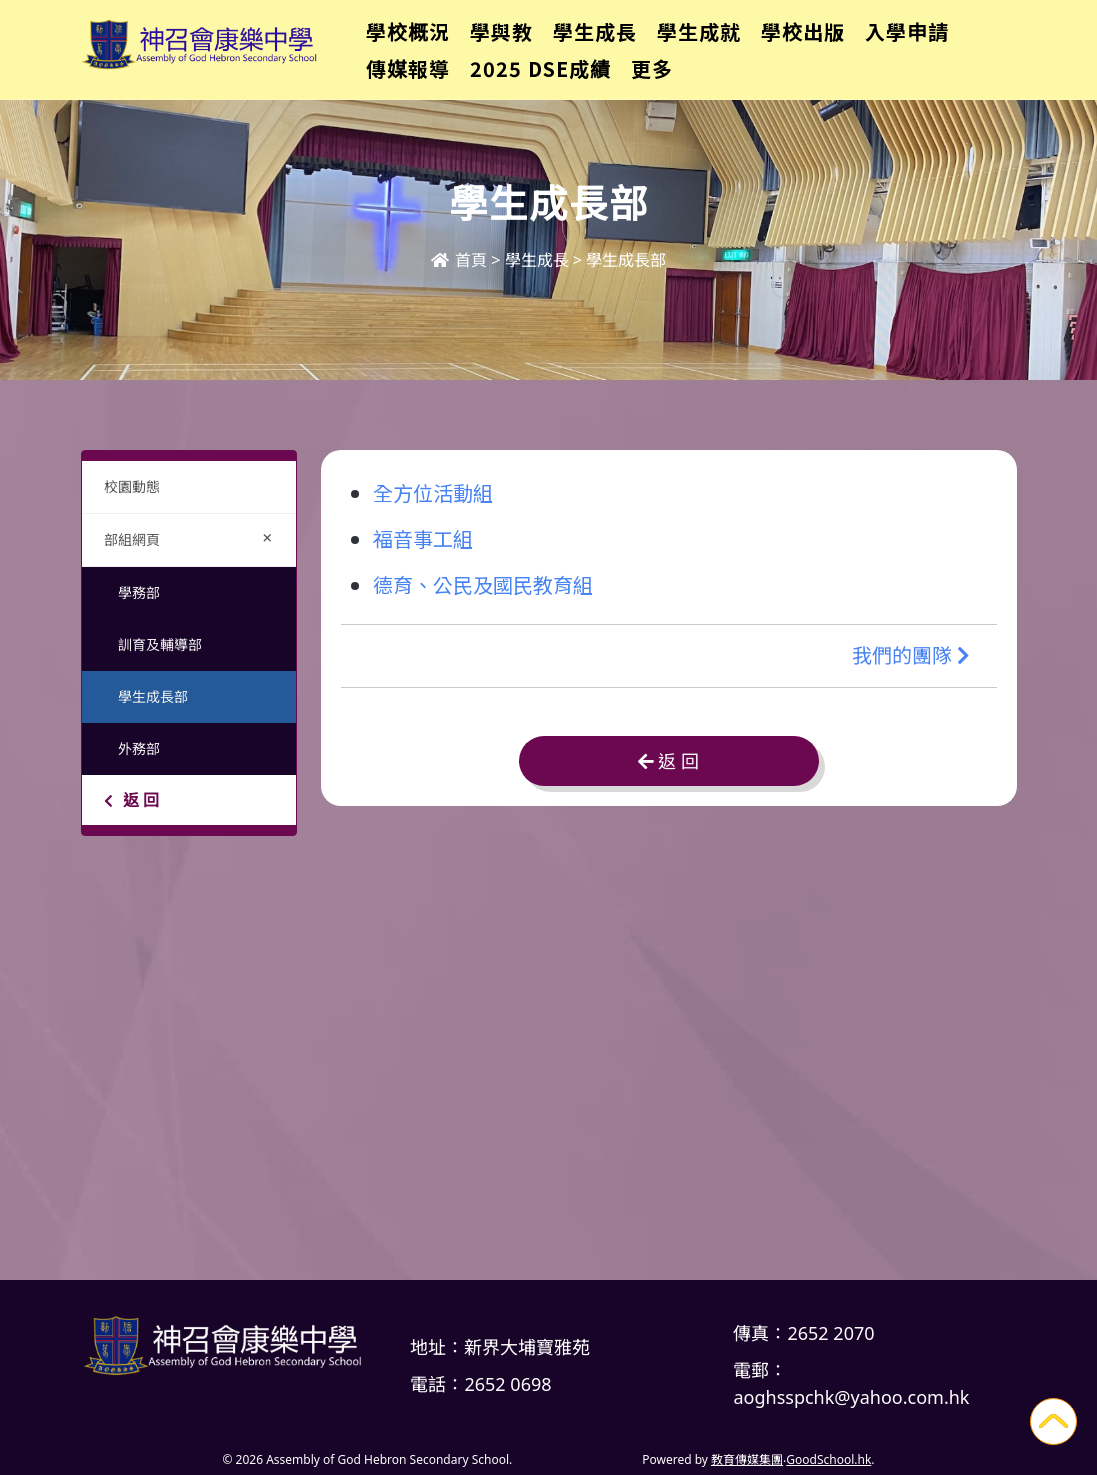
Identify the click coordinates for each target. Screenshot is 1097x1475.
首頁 (459, 260)
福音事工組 (423, 538)
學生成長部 (153, 696)
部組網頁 (193, 537)
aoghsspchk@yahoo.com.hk (851, 1397)
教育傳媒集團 (747, 1459)
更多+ (918, 45)
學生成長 (616, 45)
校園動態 (132, 486)
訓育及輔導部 (160, 644)
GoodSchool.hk (828, 1459)
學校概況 (429, 45)
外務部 (139, 748)
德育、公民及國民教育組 (483, 584)
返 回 (131, 800)
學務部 (139, 592)
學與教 (522, 45)
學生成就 (720, 45)
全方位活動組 (433, 492)
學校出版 (824, 45)
